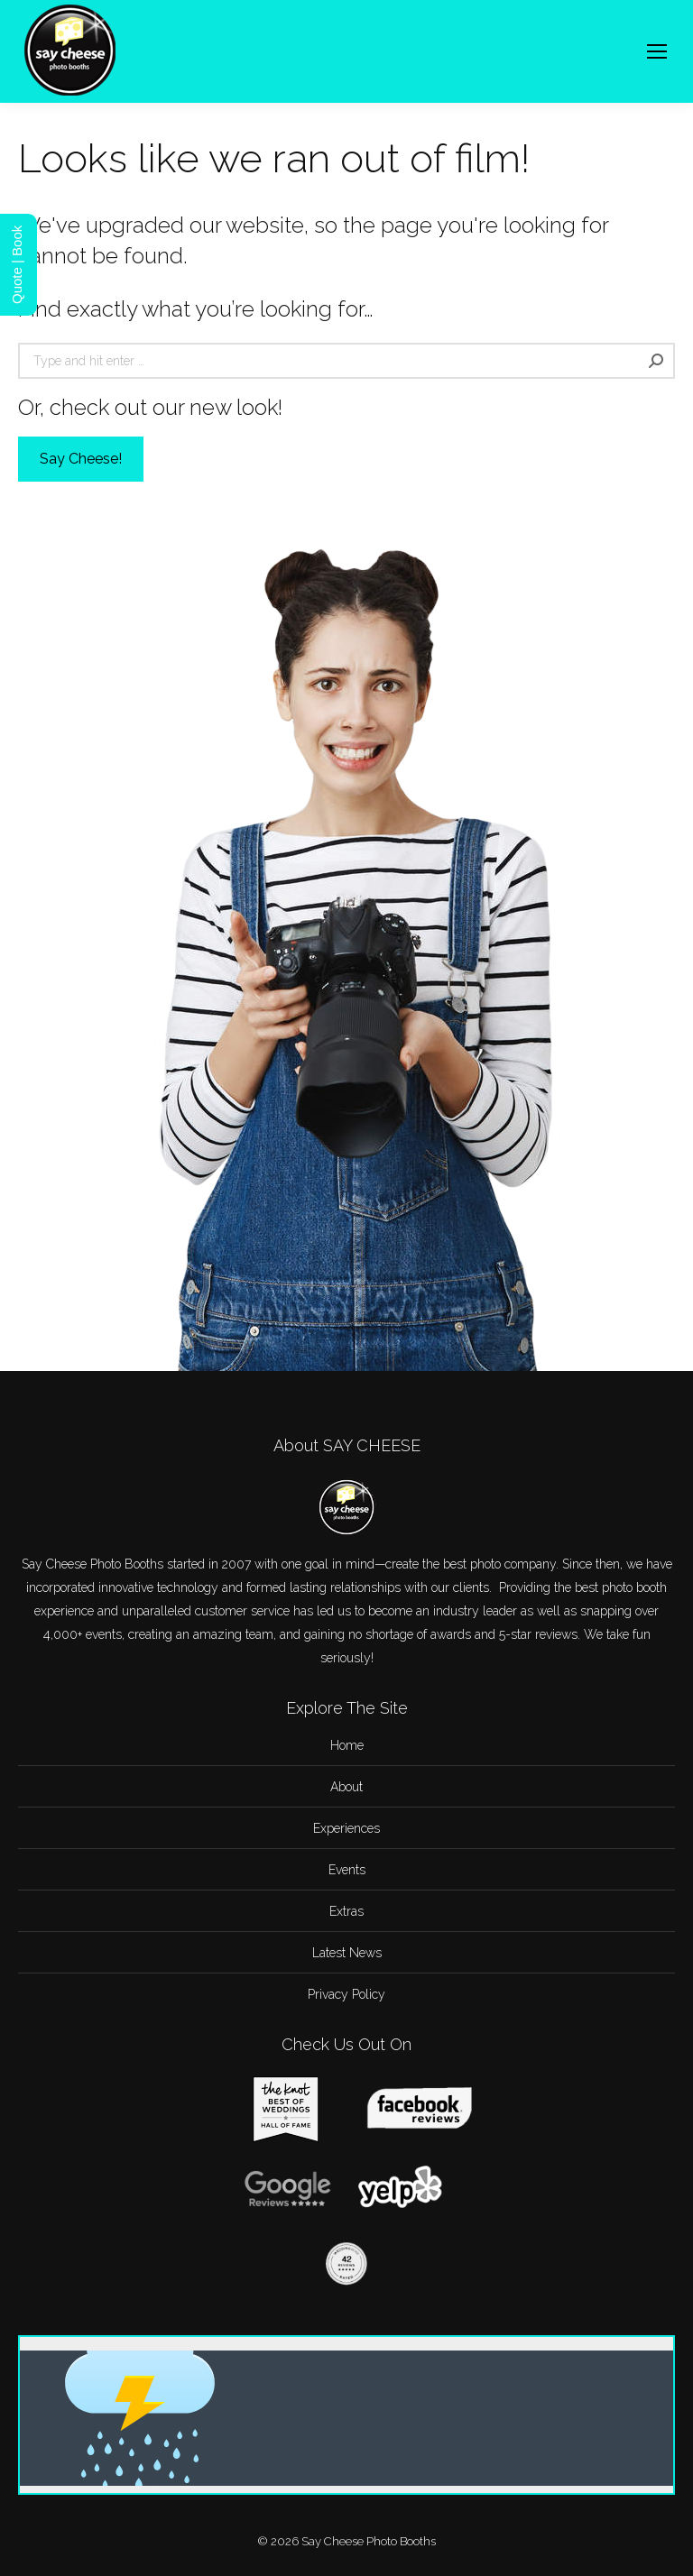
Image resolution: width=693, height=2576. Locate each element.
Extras (346, 1911)
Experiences (346, 1828)
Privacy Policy (346, 1994)
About (346, 1787)
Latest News (347, 1953)
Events (346, 1870)
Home (347, 1745)
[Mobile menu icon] (657, 51)
